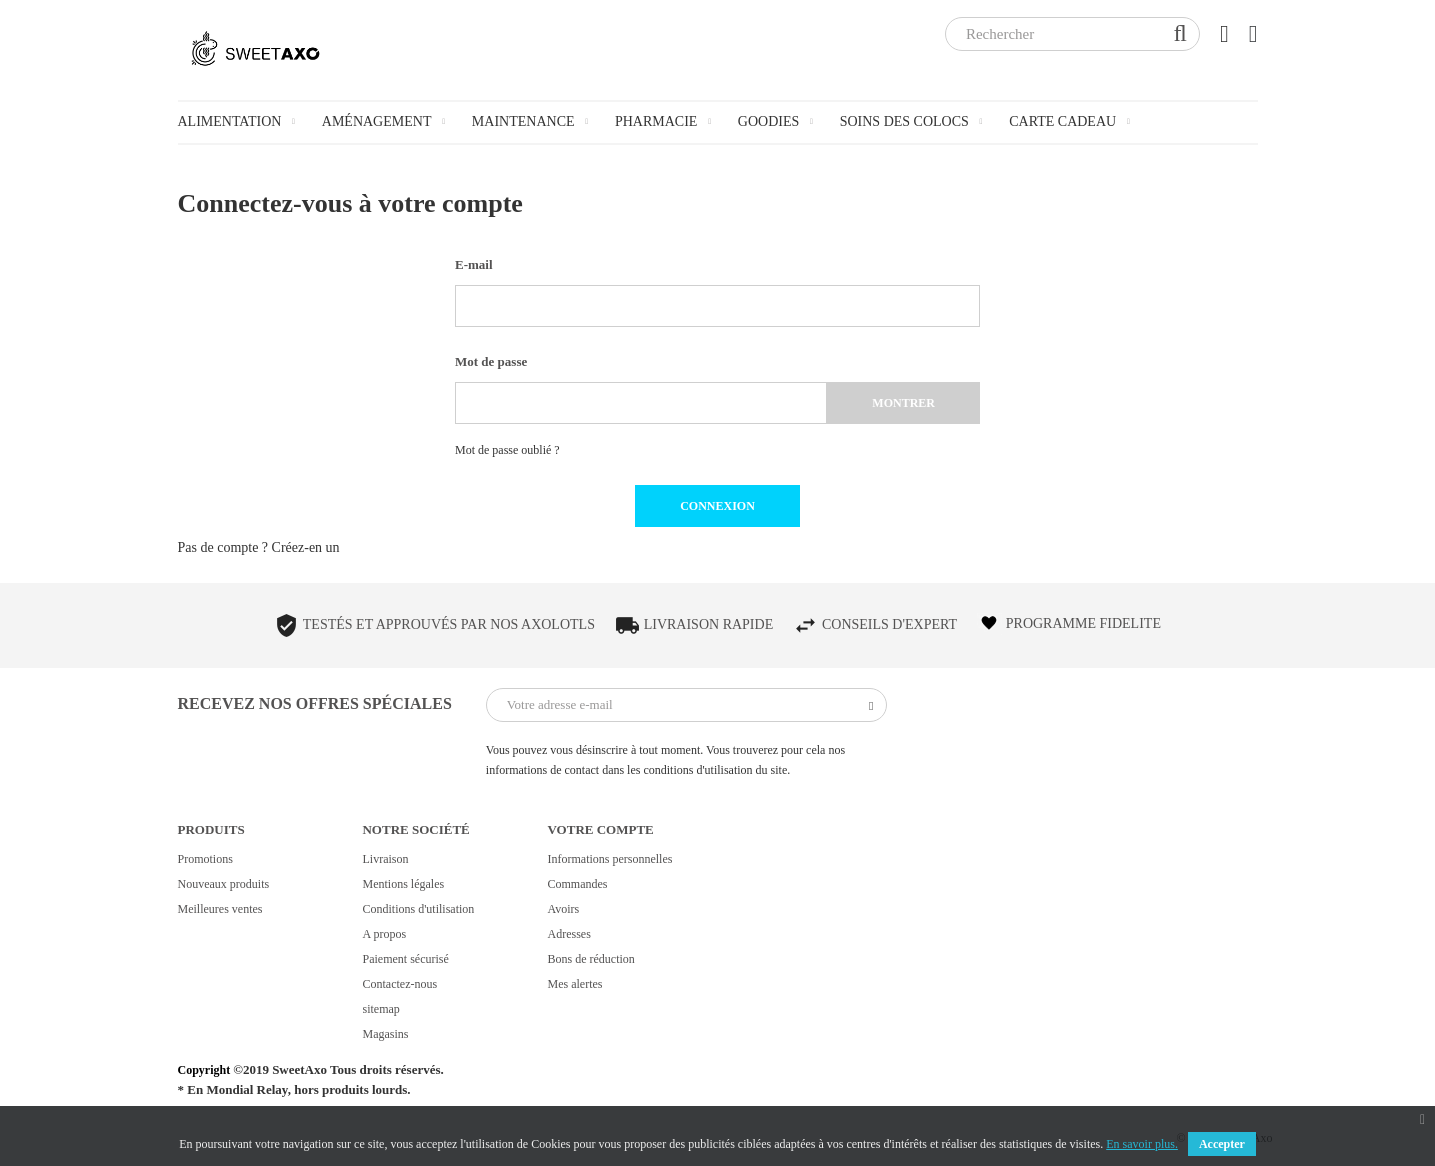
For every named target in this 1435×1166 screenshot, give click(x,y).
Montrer (903, 403)
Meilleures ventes (220, 909)
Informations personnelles (609, 859)
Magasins (385, 1034)
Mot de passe (491, 361)
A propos (384, 934)
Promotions (205, 859)
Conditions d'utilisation (418, 909)
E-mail (474, 264)
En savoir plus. (1142, 1144)
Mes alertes (574, 984)
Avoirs (563, 909)
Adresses (568, 934)
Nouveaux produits (224, 884)
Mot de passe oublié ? (507, 450)
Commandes (577, 884)
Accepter (1222, 1144)
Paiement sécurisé (405, 959)
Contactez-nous (399, 984)
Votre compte (600, 829)
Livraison (385, 859)
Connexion (717, 506)
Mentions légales (403, 884)
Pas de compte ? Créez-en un (259, 547)
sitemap (380, 1009)
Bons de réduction (590, 959)
